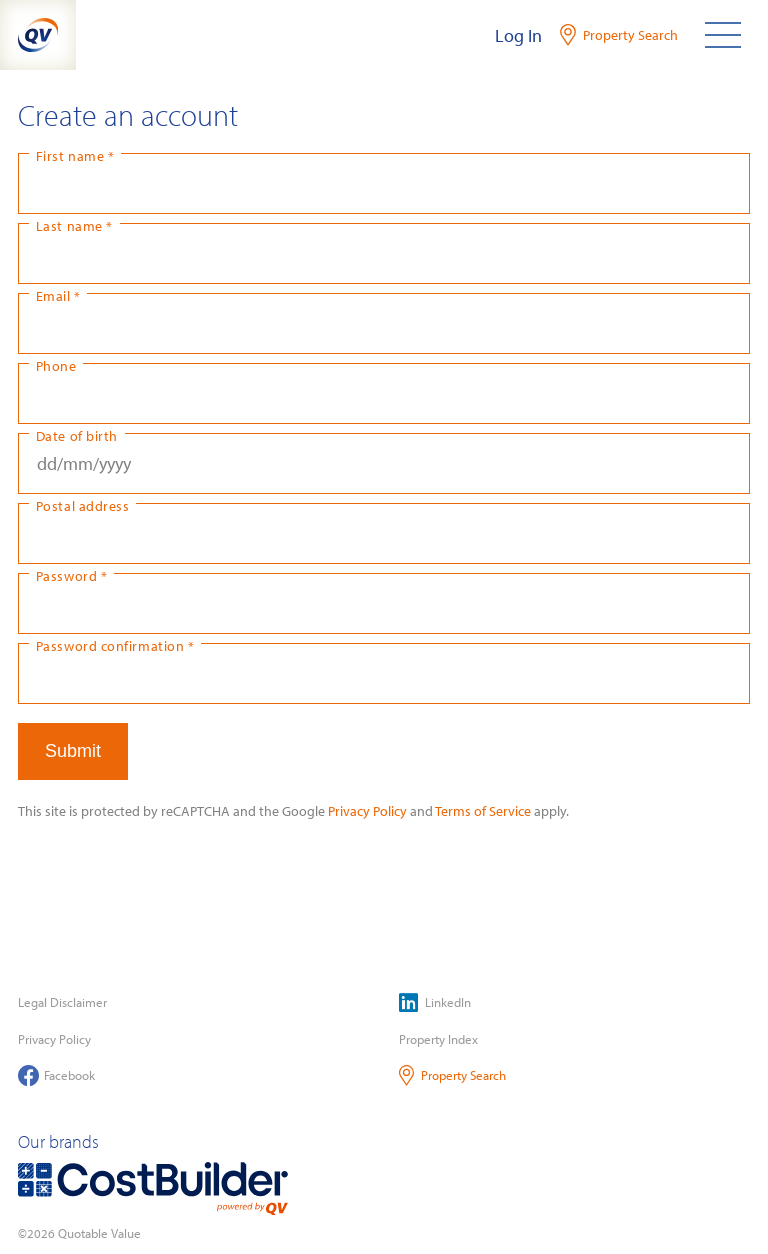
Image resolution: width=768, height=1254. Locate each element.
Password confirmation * (115, 645)
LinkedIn (435, 1002)
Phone (56, 365)
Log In (518, 35)
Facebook (56, 1075)
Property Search (452, 1075)
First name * (75, 155)
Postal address (83, 505)
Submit (73, 751)
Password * (71, 575)
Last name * (74, 225)
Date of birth (77, 435)
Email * (58, 295)
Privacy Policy (367, 810)
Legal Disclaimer (62, 1002)
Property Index (438, 1039)
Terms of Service (483, 810)
